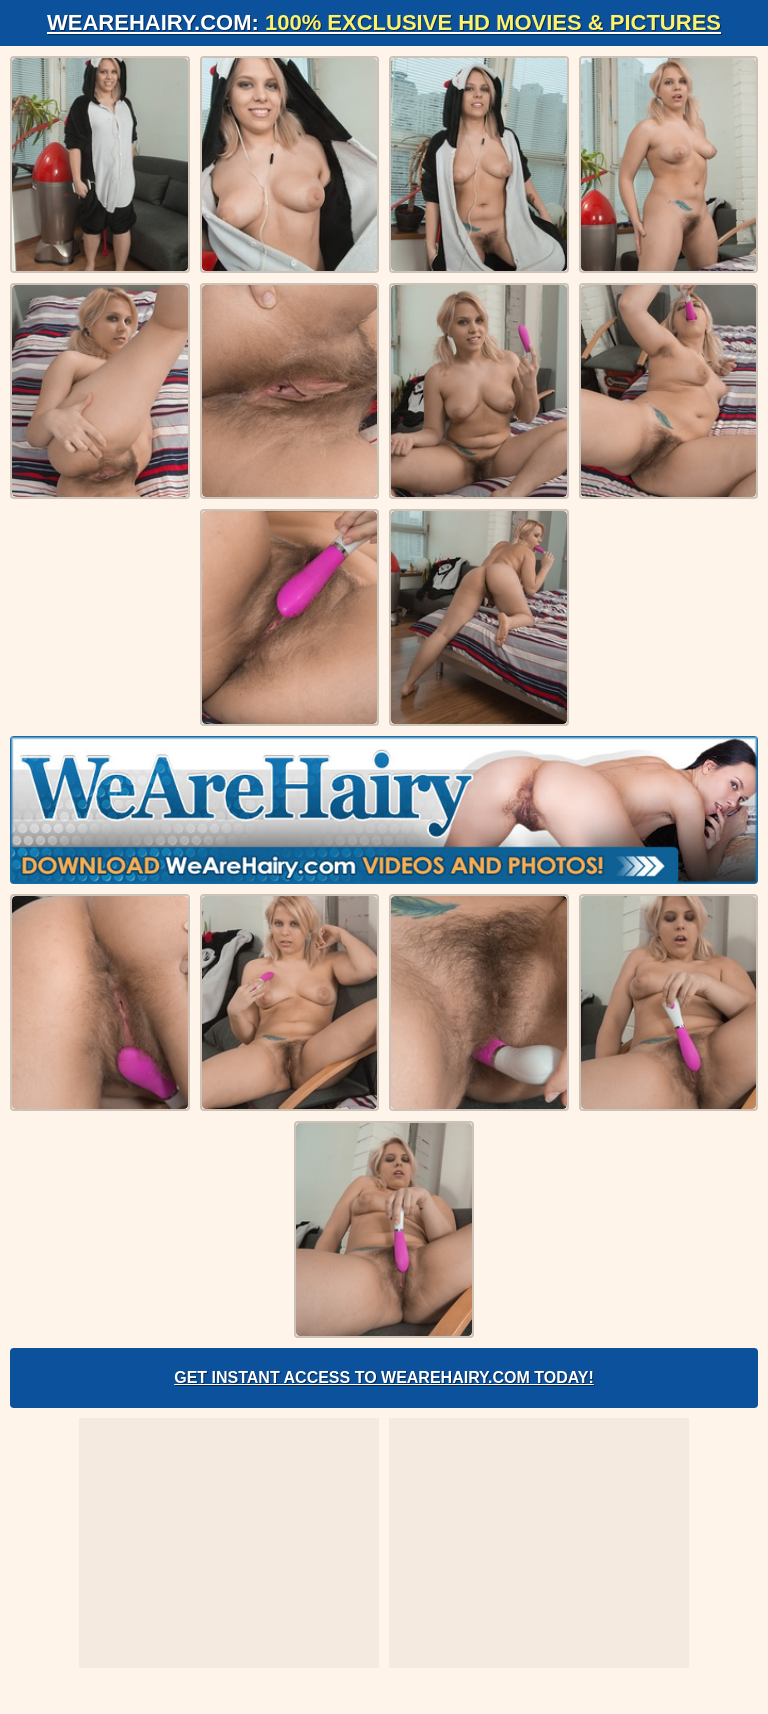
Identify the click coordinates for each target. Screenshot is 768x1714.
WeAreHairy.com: (384, 22)
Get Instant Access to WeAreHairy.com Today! (384, 1377)
